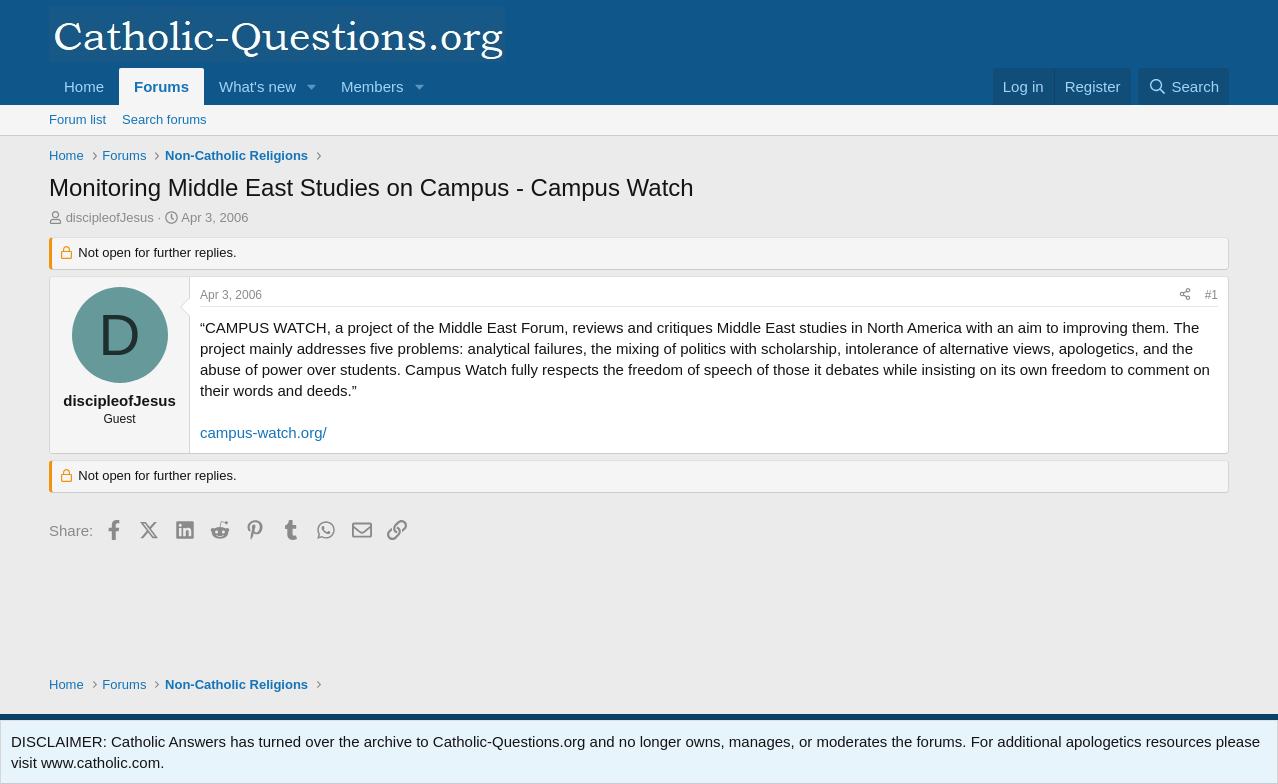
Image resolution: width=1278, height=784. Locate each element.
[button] (312, 86)
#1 (1211, 295)
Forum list (77, 119)
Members (372, 86)
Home (84, 86)
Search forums (164, 119)
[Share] (1185, 295)
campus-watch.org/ (263, 432)
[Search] (1183, 86)
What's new (257, 86)
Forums (161, 86)
